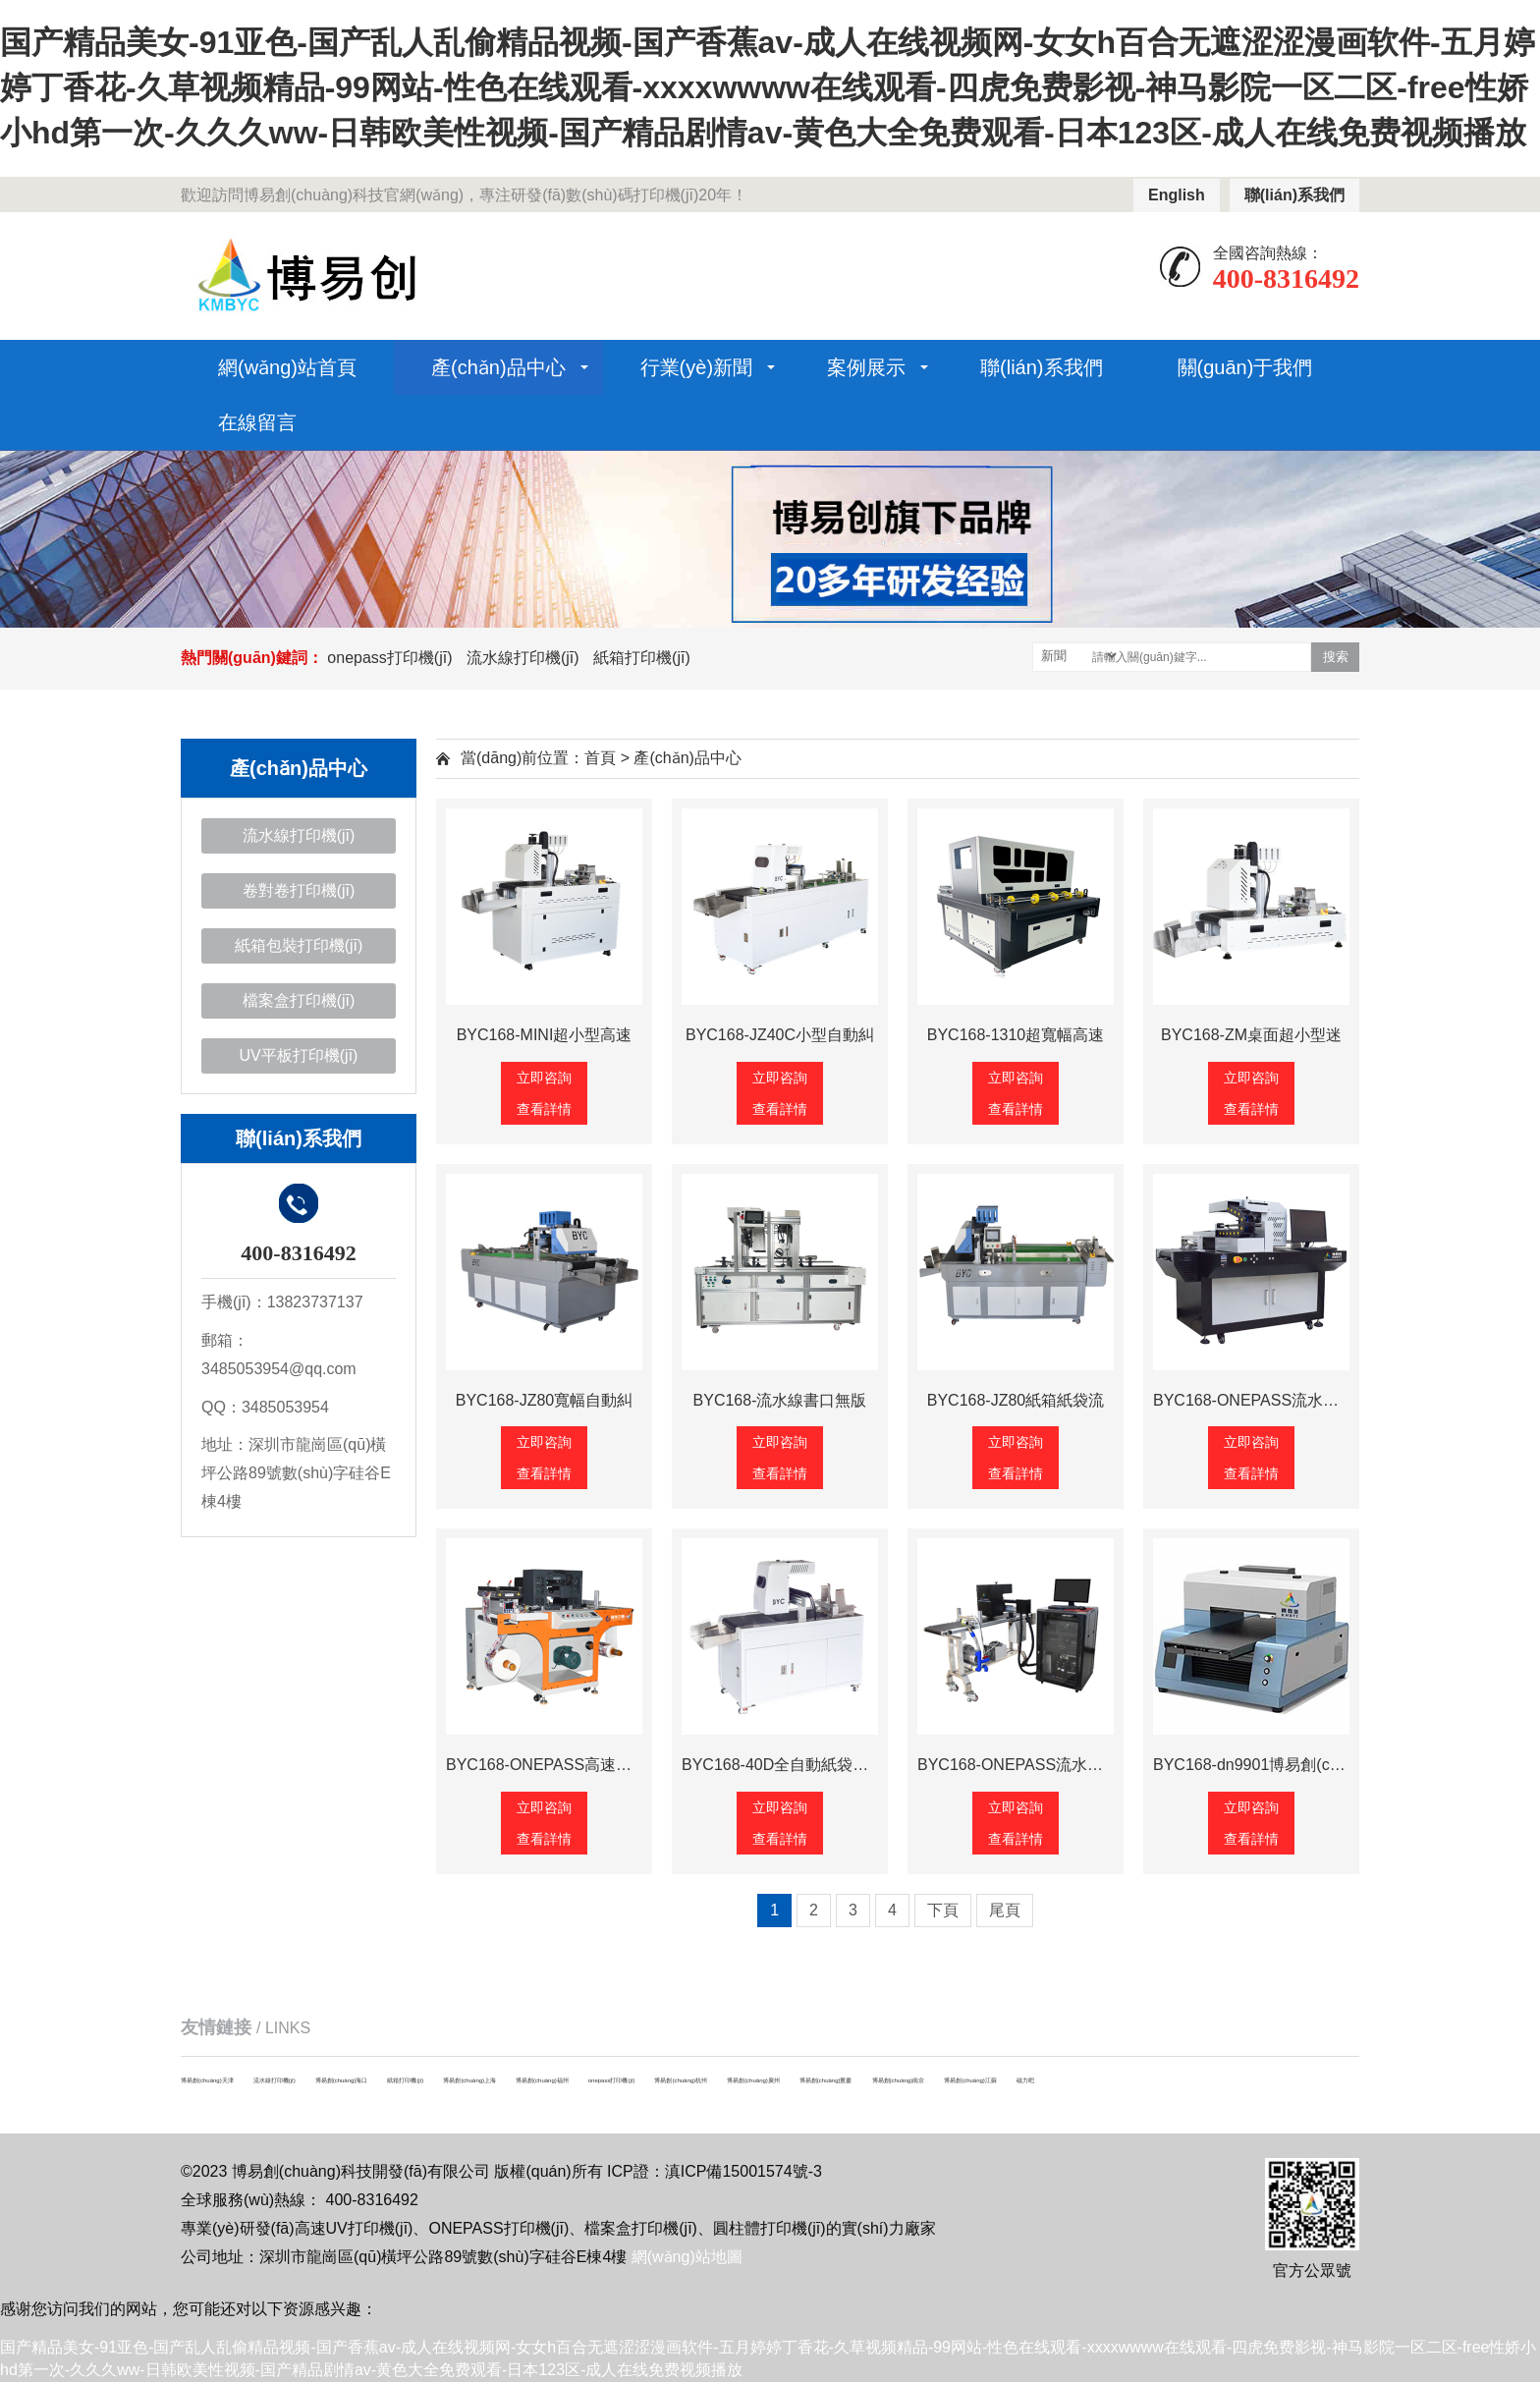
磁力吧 (1025, 2080)
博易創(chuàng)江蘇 (970, 2080)
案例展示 (866, 367)
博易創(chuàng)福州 (542, 2080)
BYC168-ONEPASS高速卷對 (546, 1764)
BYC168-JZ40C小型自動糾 (780, 1034)
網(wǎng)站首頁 (287, 367)
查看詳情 (544, 1109)
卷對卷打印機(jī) (299, 890)
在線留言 (257, 422)
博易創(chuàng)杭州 (680, 2080)
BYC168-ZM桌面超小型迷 (1251, 1034)
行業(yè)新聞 (696, 367)
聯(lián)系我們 (1294, 195)
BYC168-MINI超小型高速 (544, 1034)
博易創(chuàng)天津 (207, 2080)
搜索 (1335, 656)
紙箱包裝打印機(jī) (299, 945)
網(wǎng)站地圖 (687, 2256)
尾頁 (1004, 1910)
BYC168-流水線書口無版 (780, 1400)
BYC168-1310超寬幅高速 (1016, 1034)
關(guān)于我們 (1245, 367)
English (1176, 195)
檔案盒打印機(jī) (299, 1000)
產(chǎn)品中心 (498, 367)
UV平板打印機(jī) (299, 1055)
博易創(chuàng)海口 (341, 2080)
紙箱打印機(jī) (641, 657)
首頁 (600, 757)
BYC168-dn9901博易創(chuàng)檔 (1273, 1764)
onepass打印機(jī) (389, 657)
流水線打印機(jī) (523, 657)
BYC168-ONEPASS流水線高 (1253, 1400)
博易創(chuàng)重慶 (825, 2080)
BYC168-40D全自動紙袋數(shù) (793, 1764)
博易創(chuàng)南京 (898, 2080)
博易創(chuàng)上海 (469, 2080)
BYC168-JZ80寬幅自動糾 (544, 1400)
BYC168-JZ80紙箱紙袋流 (1016, 1400)
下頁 (943, 1910)
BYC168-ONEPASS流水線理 (1018, 1764)
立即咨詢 (544, 1077)
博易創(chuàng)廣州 (753, 2080)
